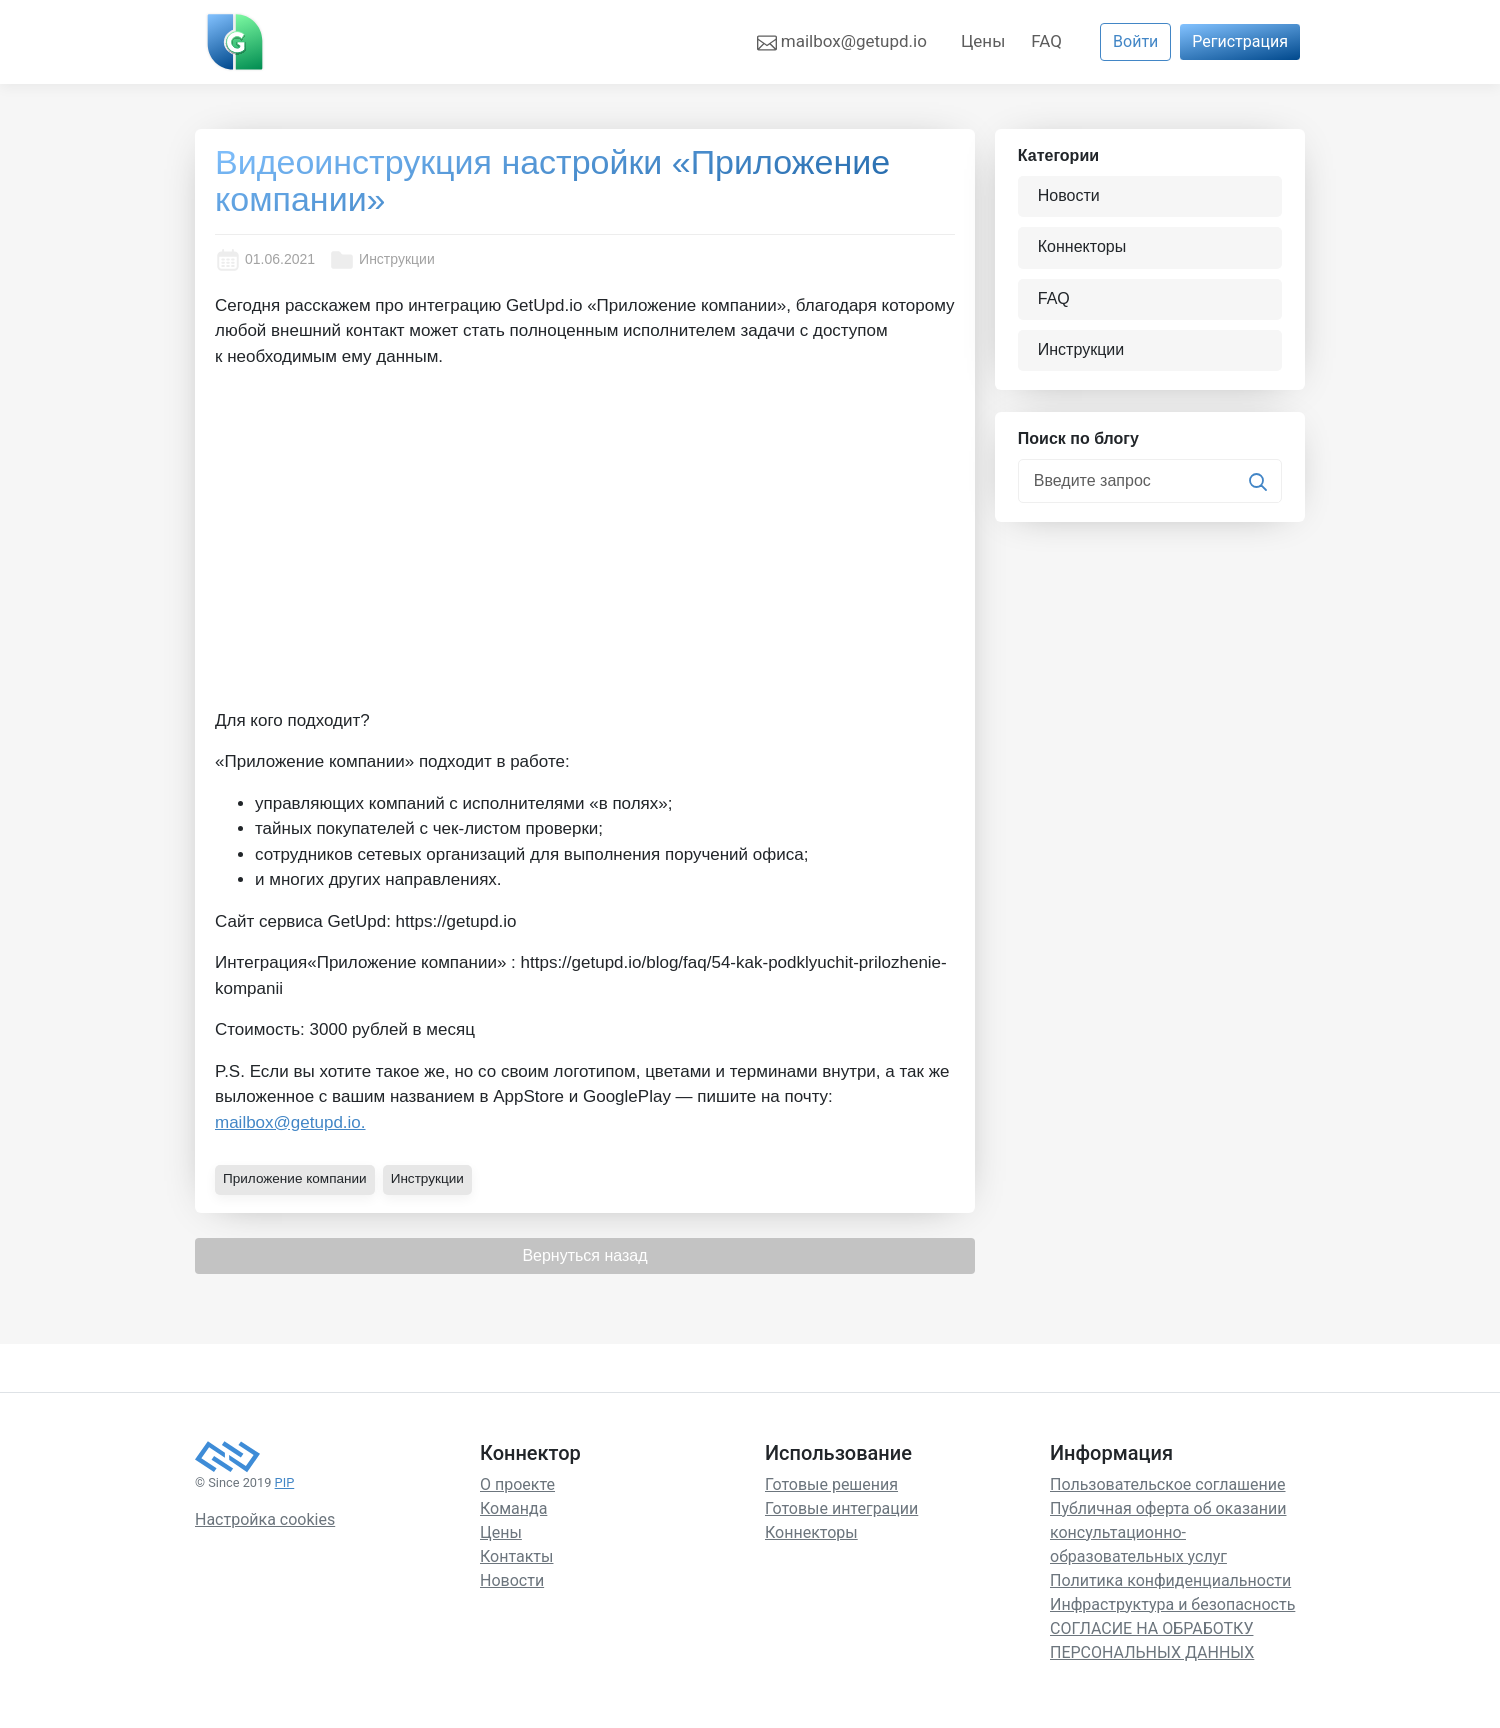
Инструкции (382, 260)
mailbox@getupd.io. (290, 1122)
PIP (285, 1481)
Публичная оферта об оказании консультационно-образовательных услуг (1168, 1531)
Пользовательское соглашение (1168, 1483)
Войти (1135, 41)
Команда (513, 1507)
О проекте (517, 1483)
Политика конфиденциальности (1170, 1579)
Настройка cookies (265, 1518)
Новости (1071, 196)
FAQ (1046, 41)
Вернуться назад (584, 1254)
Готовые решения (831, 1483)
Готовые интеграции (841, 1507)
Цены (983, 41)
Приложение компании (297, 1178)
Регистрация (1240, 41)
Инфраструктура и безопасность (1172, 1603)
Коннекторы (1084, 247)
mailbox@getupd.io (842, 42)
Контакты (516, 1555)
